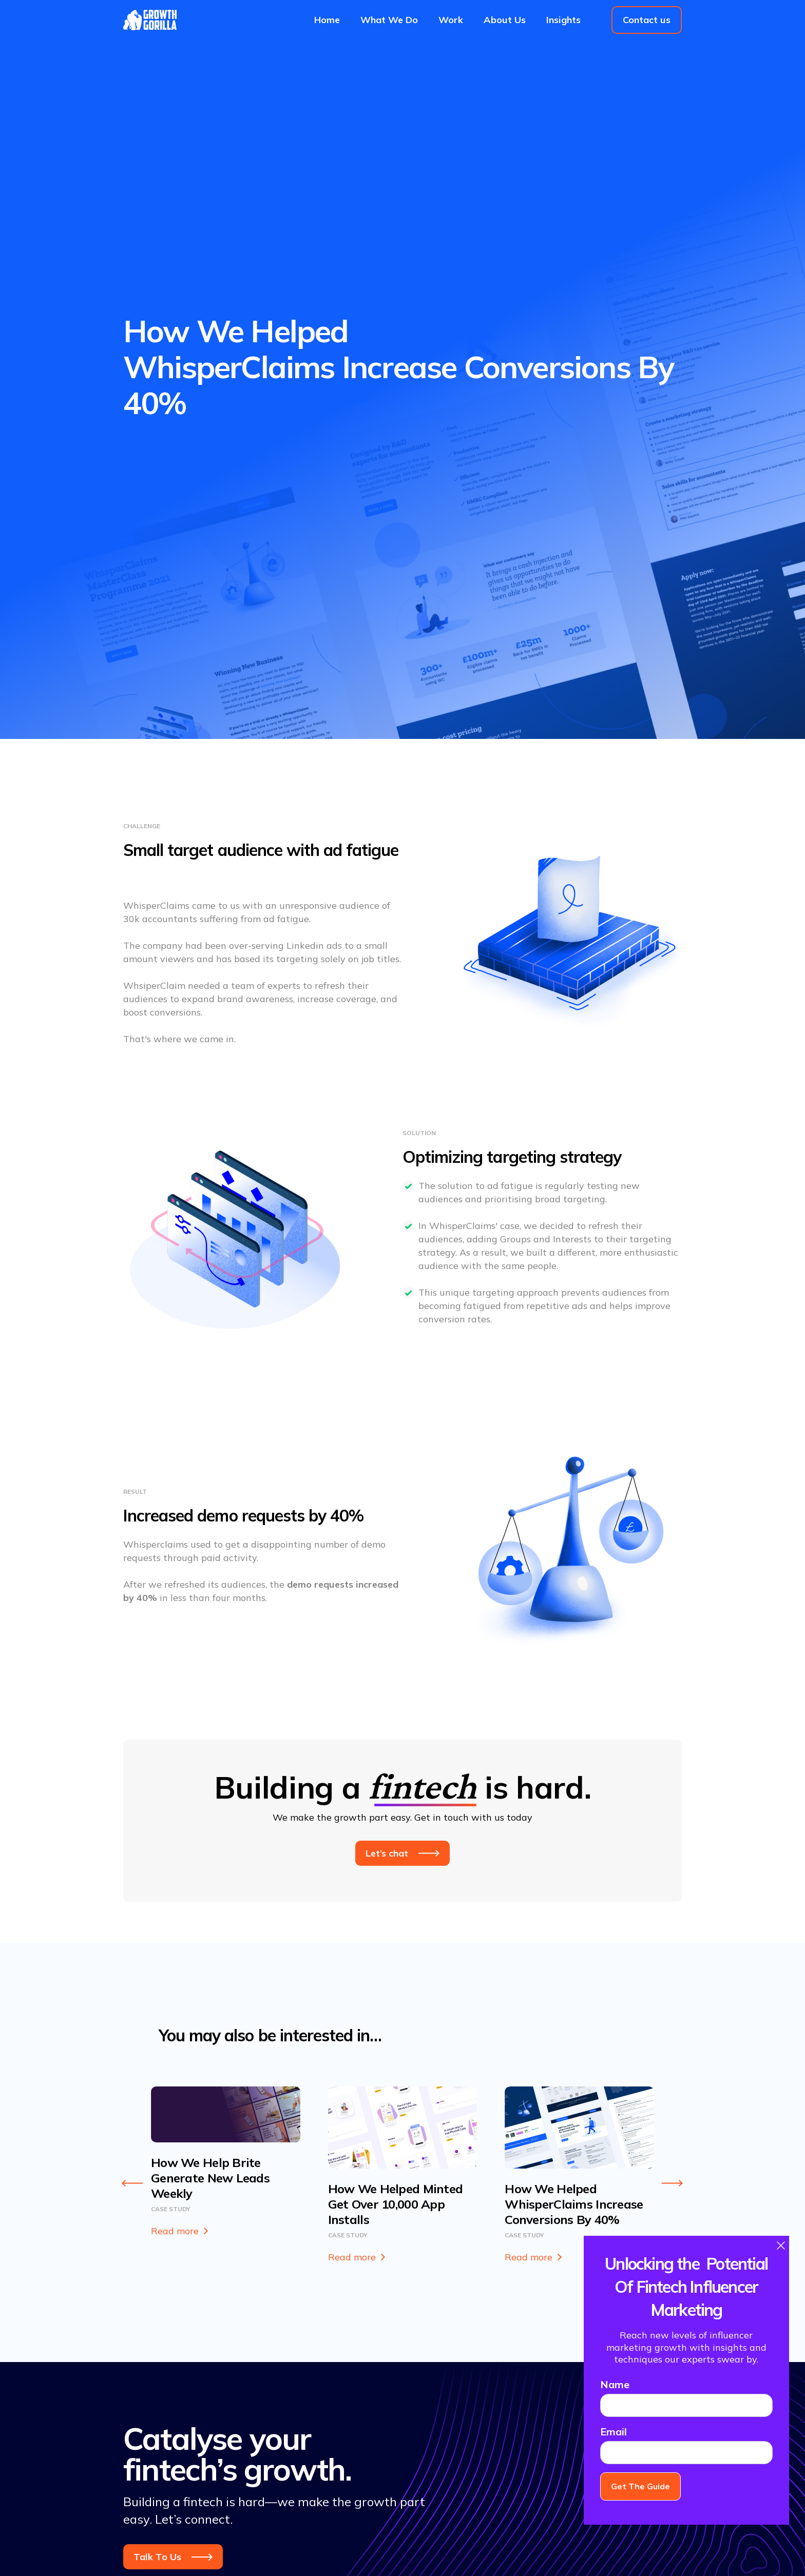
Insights (563, 20)
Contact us (646, 20)
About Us (505, 20)
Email (613, 2431)
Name (614, 2384)
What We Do (389, 20)
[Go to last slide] (132, 2183)
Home (327, 20)
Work (450, 20)
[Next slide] (672, 2183)
